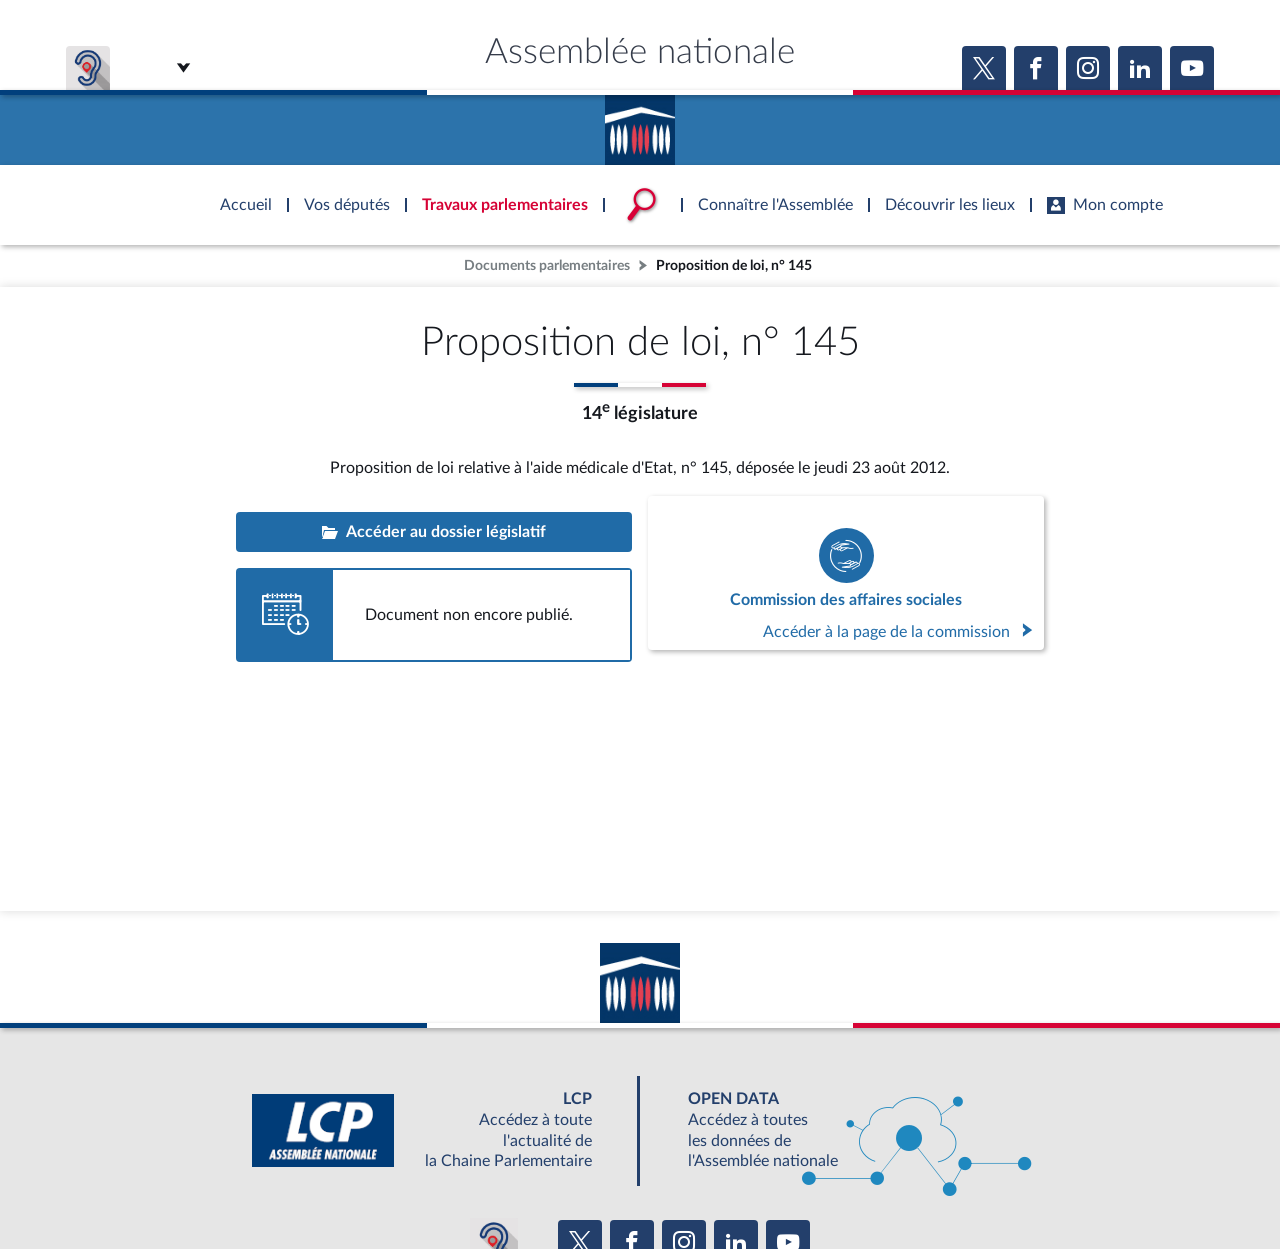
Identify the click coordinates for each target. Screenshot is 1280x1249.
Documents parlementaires (547, 265)
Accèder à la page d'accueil (640, 123)
